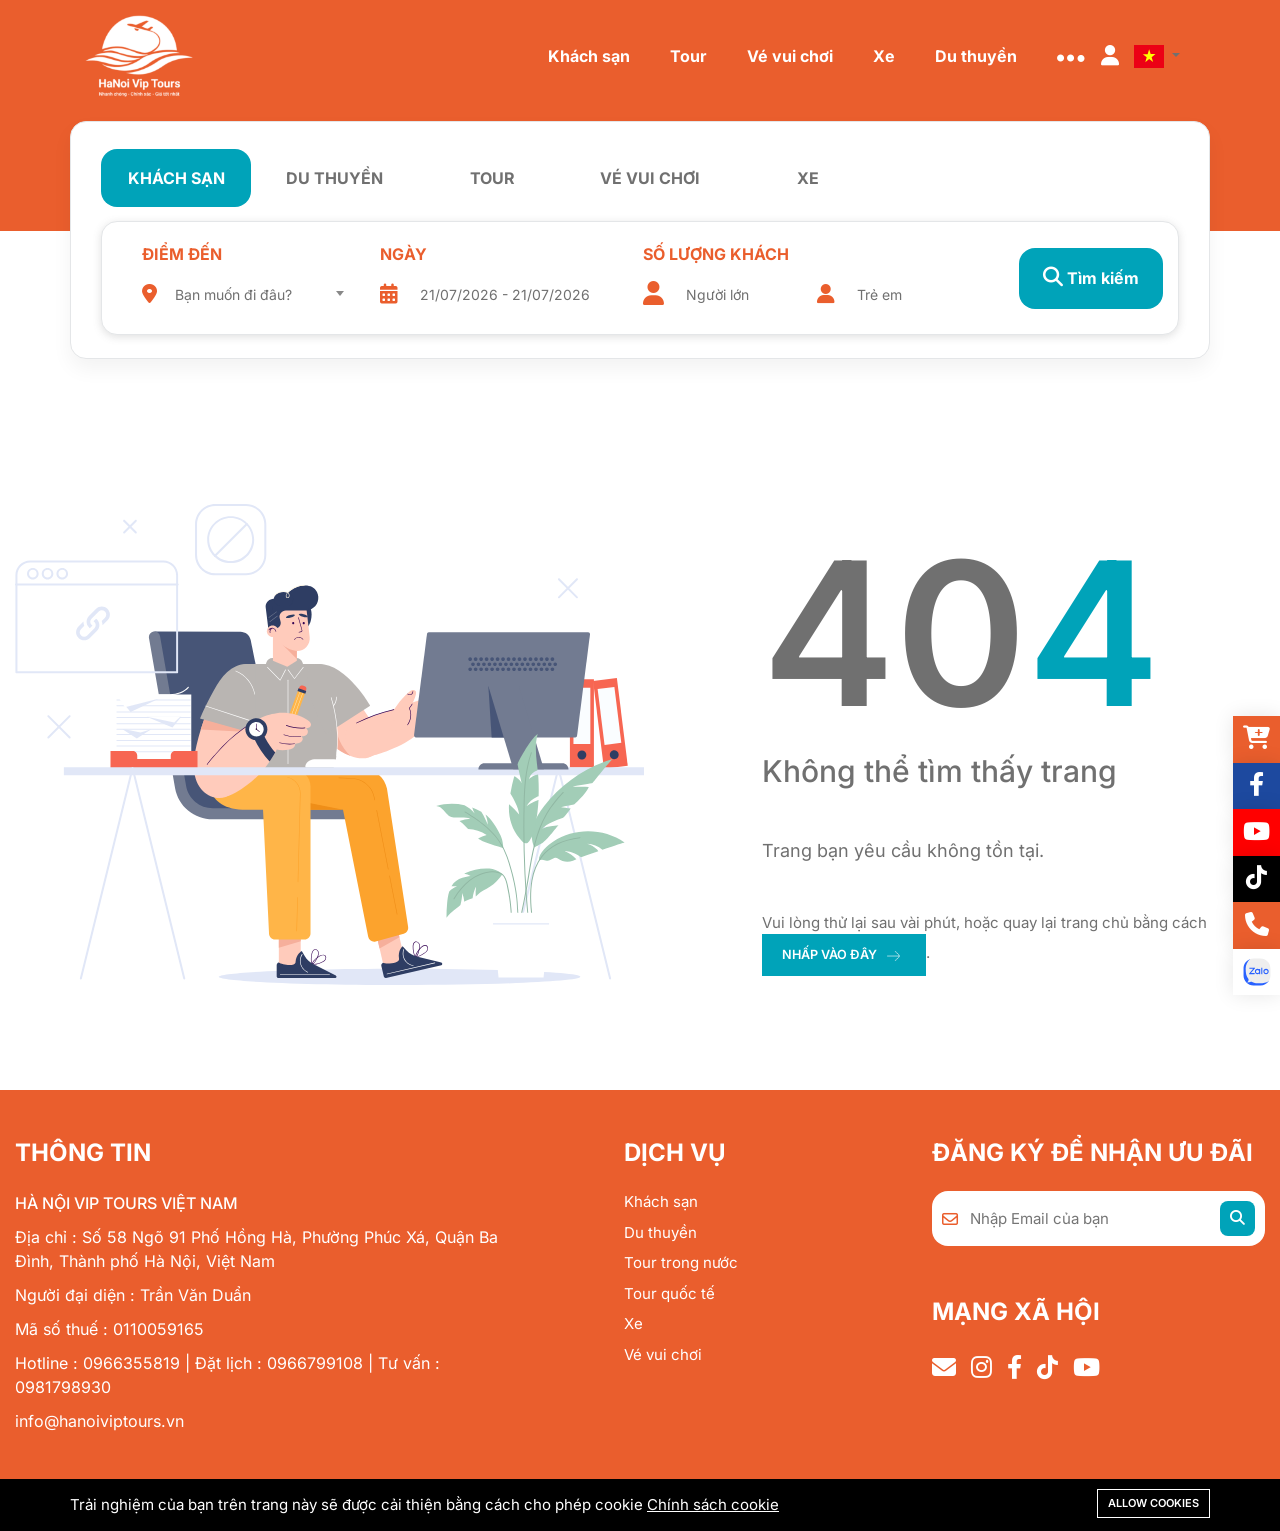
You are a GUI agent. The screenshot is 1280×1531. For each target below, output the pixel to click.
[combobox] (257, 288)
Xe (633, 1323)
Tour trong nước (681, 1262)
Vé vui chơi (663, 1354)
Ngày (396, 254)
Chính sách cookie (713, 1504)
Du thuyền (660, 1232)
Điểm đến (182, 254)
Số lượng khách (701, 254)
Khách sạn (661, 1201)
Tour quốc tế (669, 1293)
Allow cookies (1153, 1503)
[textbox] (257, 295)
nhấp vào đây (832, 955)
